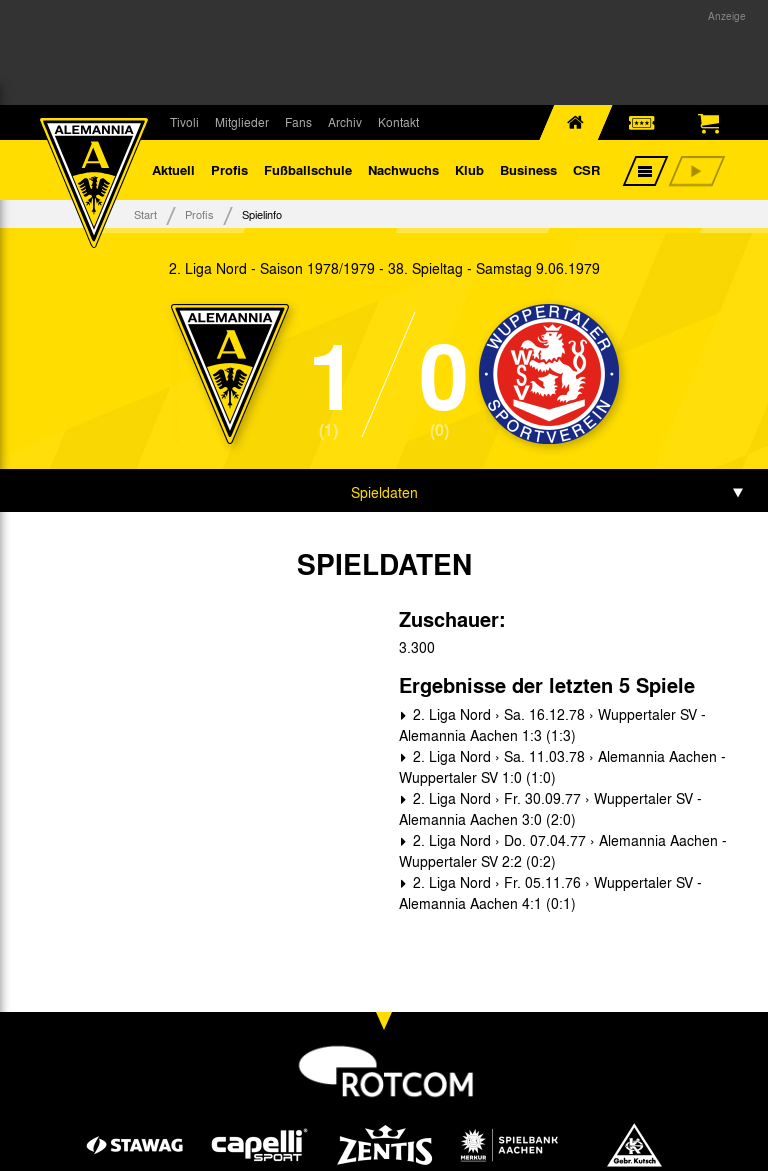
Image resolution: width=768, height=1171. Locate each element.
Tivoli (184, 122)
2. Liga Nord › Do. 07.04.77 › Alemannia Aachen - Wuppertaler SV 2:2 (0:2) (563, 850)
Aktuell (173, 169)
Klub (469, 169)
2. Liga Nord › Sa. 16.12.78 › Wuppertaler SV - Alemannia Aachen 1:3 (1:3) (552, 724)
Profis (229, 169)
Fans (298, 122)
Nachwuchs (403, 169)
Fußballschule (308, 169)
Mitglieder (242, 122)
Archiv (345, 122)
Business (528, 169)
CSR (586, 169)
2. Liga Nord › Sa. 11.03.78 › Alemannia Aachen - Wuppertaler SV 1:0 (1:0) (562, 766)
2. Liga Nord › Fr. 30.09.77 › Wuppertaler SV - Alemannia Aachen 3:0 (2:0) (550, 808)
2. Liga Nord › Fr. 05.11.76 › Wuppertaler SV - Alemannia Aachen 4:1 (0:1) (550, 892)
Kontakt (398, 122)
